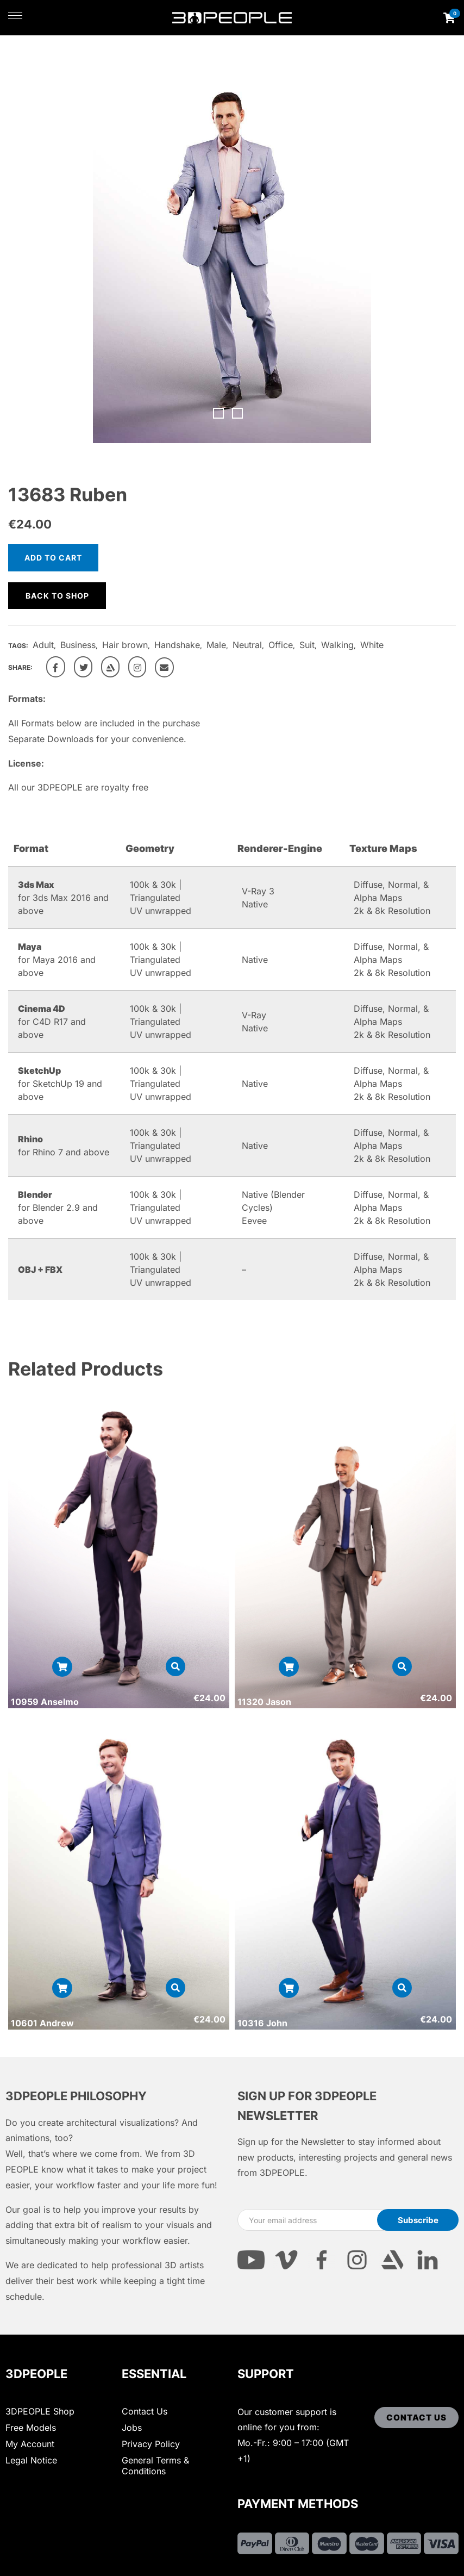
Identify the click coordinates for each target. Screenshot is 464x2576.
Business (78, 644)
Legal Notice (31, 2460)
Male (216, 644)
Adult (43, 644)
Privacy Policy (151, 2443)
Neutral (247, 644)
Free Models (30, 2427)
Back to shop (57, 595)
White (372, 644)
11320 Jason (264, 1701)
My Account (29, 2443)
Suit (307, 644)
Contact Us (144, 2411)
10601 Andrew (42, 2023)
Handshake (177, 644)
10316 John (262, 2023)
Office (280, 644)
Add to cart (53, 557)
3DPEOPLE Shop (39, 2411)
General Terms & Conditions (155, 2466)
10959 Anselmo (45, 1701)
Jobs (132, 2427)
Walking (337, 644)
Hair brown (125, 644)
